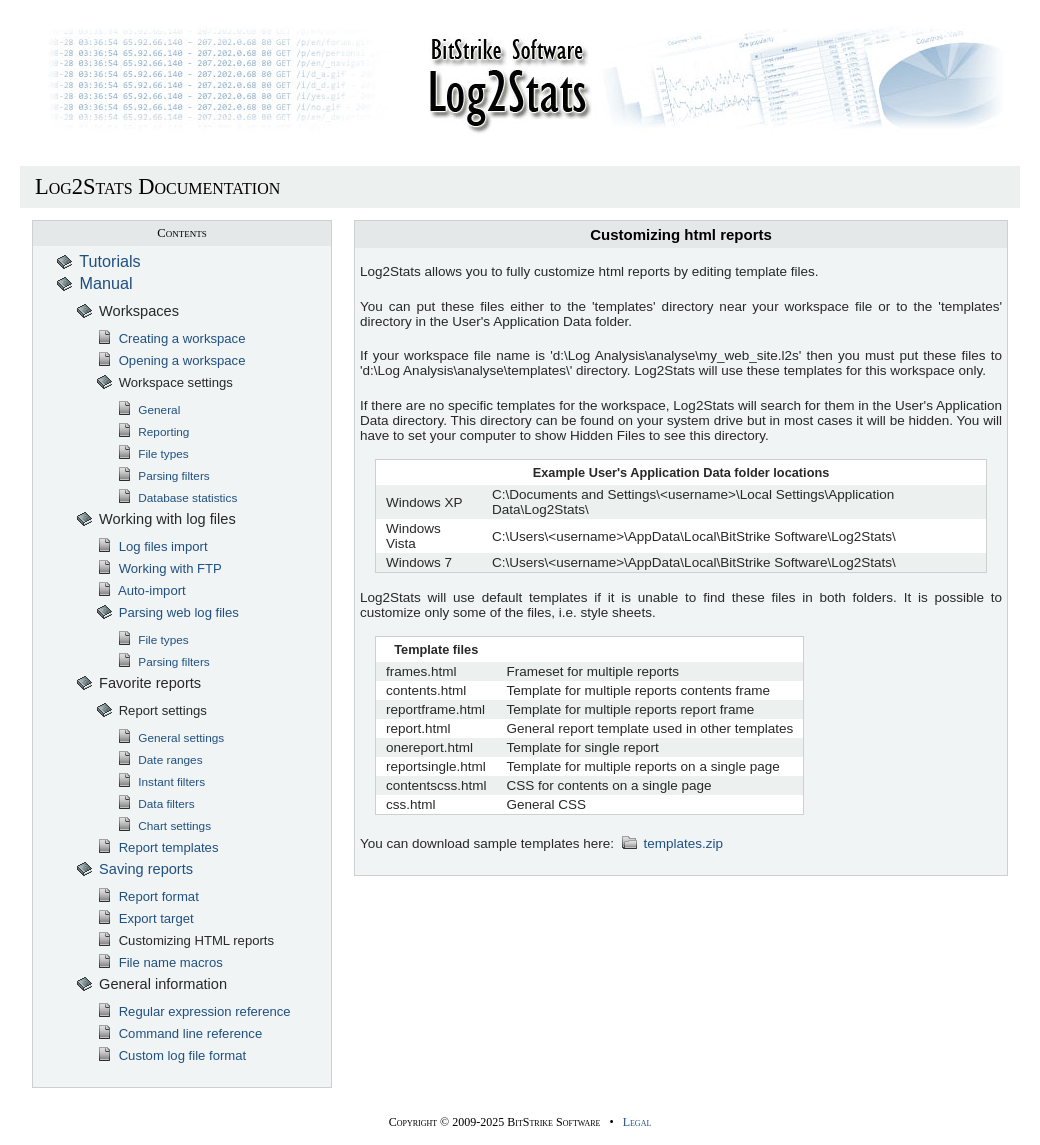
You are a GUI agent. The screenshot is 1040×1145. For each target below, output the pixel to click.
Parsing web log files (167, 612)
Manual (94, 283)
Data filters (155, 804)
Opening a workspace (170, 360)
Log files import (152, 546)
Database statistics (176, 498)
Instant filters (160, 782)
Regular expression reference (193, 1011)
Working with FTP (159, 568)
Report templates (157, 847)
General (148, 410)
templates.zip (672, 843)
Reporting (152, 432)
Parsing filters (163, 476)
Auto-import (141, 590)
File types (152, 454)
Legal (637, 1122)
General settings (170, 738)
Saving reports (134, 869)
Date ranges (159, 760)
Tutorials (98, 261)
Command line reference (179, 1033)
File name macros (159, 962)
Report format (147, 896)
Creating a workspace (170, 338)
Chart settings (163, 826)
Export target (145, 918)
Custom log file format (171, 1055)
